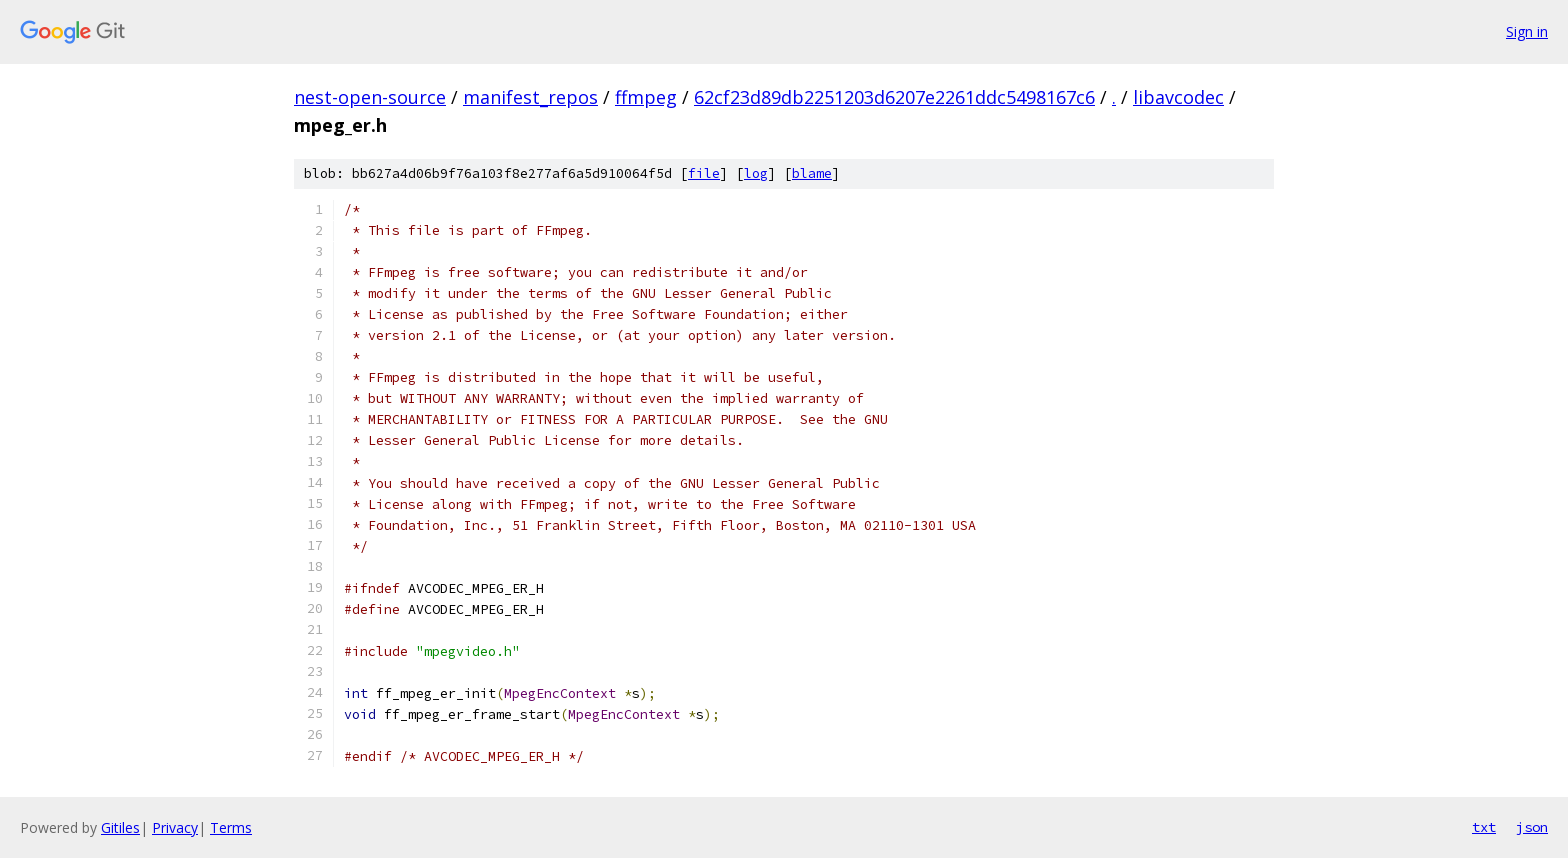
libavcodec (1178, 97)
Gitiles (120, 827)
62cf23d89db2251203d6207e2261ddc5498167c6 (894, 97)
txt (1484, 827)
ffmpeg (646, 97)
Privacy (175, 827)
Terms (231, 827)
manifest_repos (530, 97)
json (1532, 827)
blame (812, 173)
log (756, 173)
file (704, 173)
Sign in (1527, 31)
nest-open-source (370, 97)
